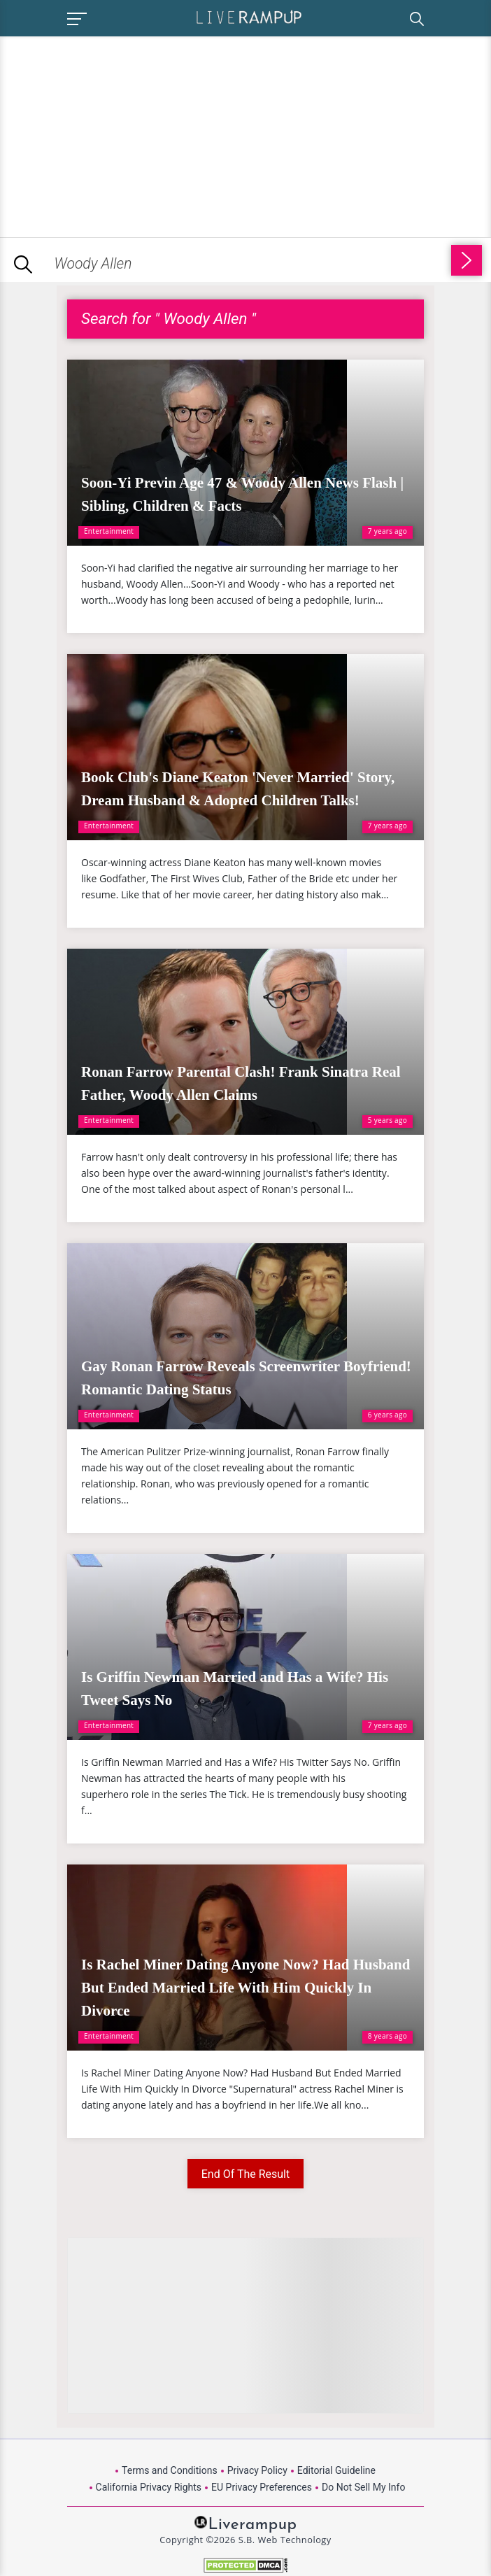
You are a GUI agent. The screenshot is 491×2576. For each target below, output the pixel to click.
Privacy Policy (257, 2470)
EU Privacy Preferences (261, 2487)
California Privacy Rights (148, 2487)
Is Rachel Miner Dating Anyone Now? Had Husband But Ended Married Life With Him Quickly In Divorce (245, 1987)
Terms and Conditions (170, 2470)
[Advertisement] (117, 134)
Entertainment (109, 531)
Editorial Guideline (336, 2470)
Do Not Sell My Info (363, 2487)
